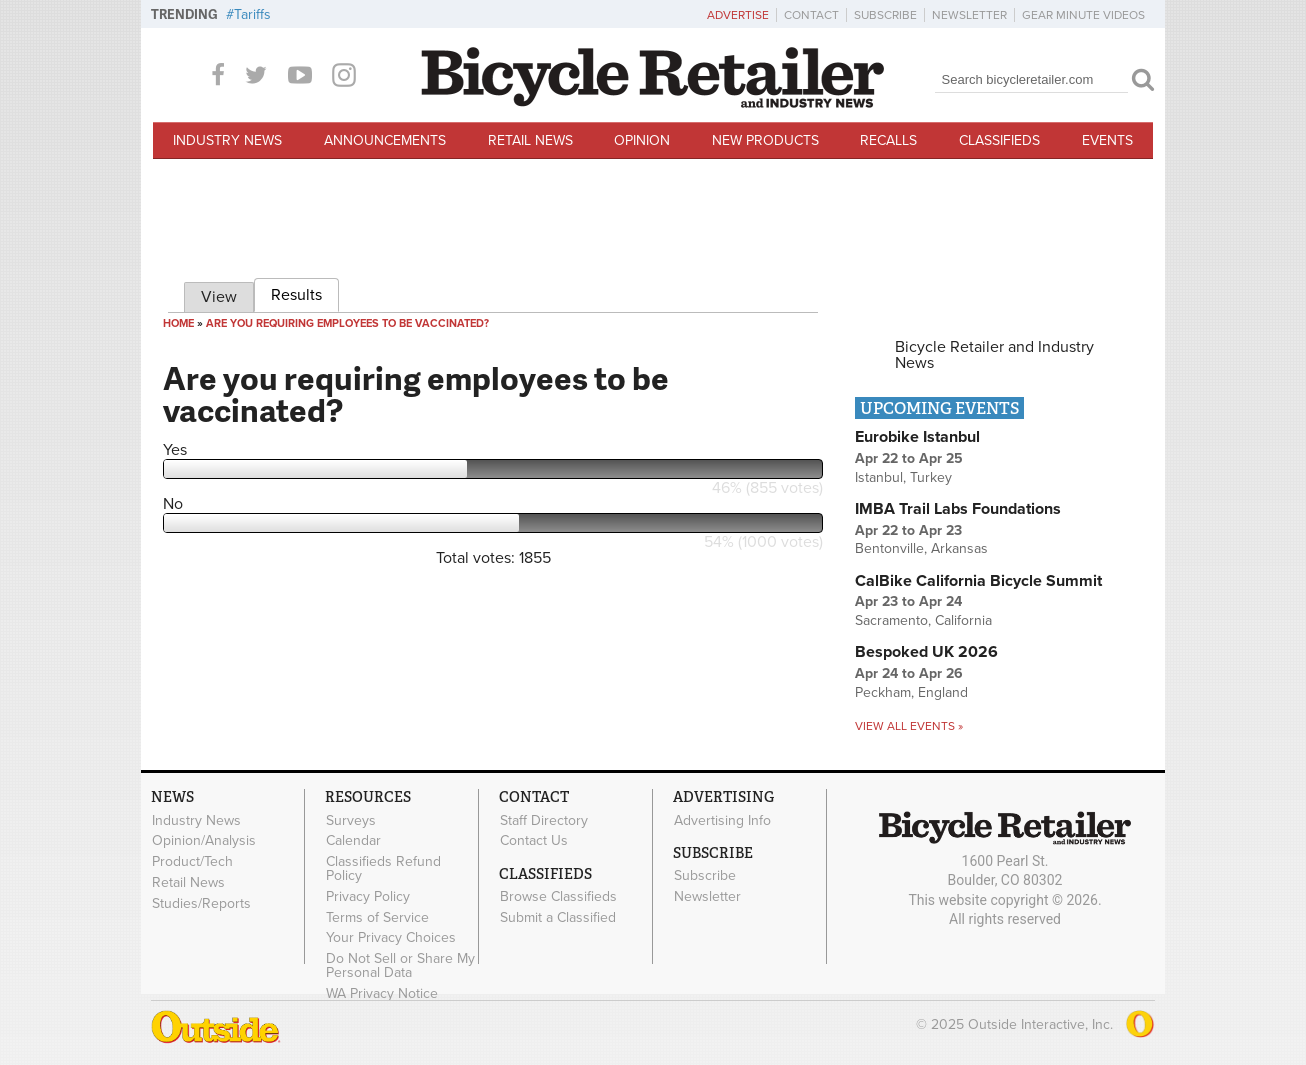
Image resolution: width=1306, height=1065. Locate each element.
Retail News (530, 140)
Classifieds (999, 140)
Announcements (385, 140)
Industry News (227, 140)
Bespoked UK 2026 (926, 652)
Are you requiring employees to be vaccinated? (347, 323)
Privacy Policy (368, 896)
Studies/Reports (201, 903)
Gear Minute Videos (1083, 15)
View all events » (909, 726)
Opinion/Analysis (204, 841)
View (219, 297)
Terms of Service (377, 917)
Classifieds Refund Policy (383, 869)
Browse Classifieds (558, 897)
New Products (765, 140)
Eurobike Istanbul (917, 437)
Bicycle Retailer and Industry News (994, 355)
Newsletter (969, 15)
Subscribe (885, 15)
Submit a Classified (558, 917)
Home (178, 323)
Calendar (353, 841)
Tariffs (252, 14)
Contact (811, 15)
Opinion (642, 140)
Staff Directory (544, 820)
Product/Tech (192, 862)
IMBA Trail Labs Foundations (958, 509)
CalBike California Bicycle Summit (978, 581)
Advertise (738, 15)
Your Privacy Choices (391, 938)
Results (305, 292)
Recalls (888, 140)
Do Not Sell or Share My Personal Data (400, 966)
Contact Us (534, 841)
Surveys (351, 820)
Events (1107, 140)
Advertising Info (722, 820)
